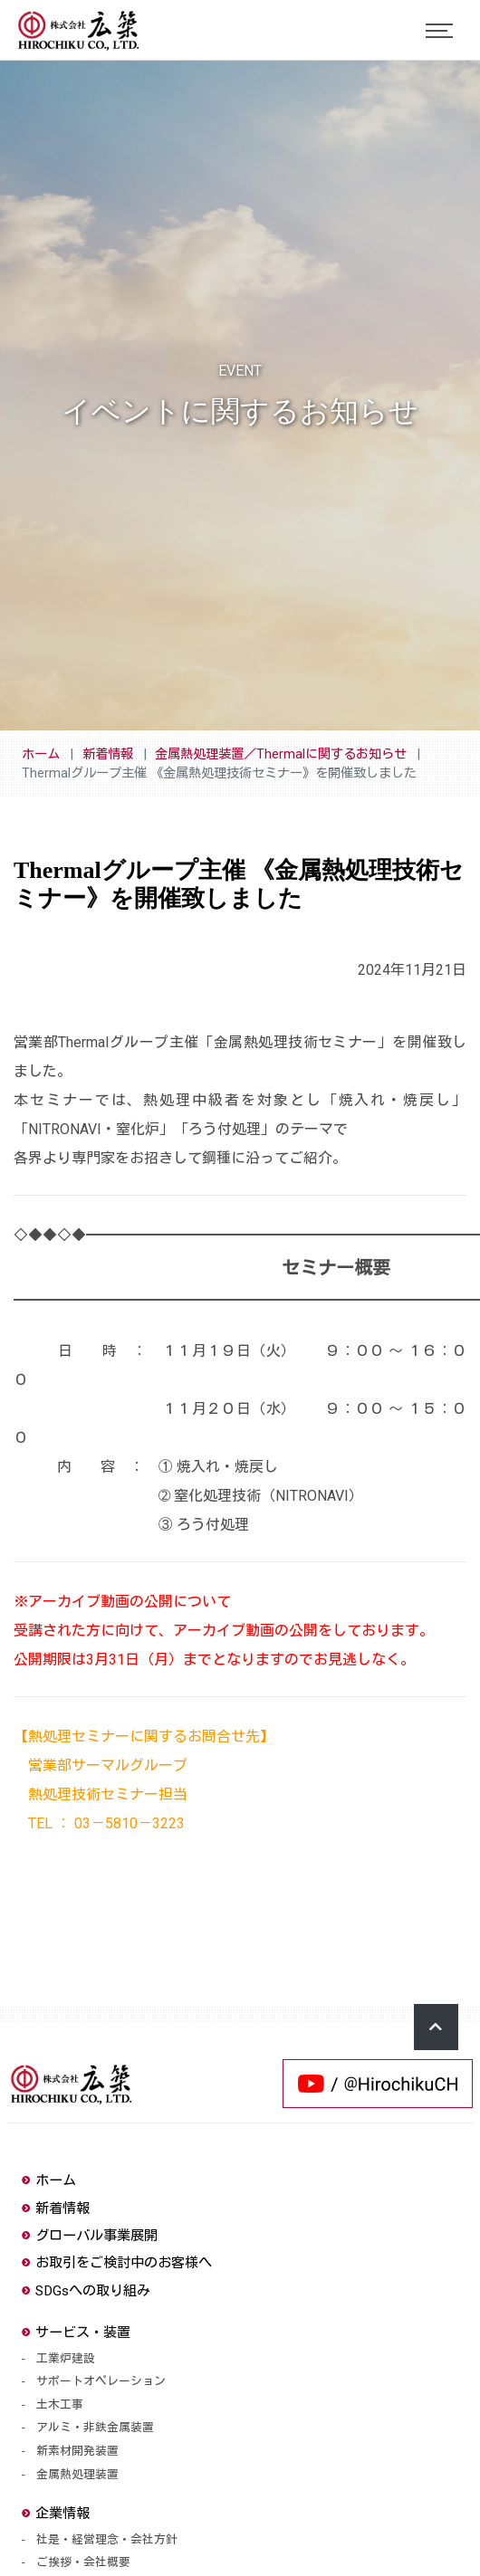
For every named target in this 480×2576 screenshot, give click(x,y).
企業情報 (56, 2513)
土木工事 (59, 2404)
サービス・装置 (76, 2332)
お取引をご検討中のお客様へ (117, 2263)
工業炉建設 (65, 2358)
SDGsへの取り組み (86, 2291)
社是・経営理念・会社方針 (107, 2539)
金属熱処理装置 (77, 2474)
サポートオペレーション (101, 2381)
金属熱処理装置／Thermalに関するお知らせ (281, 754)
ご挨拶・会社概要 (83, 2562)
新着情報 (107, 754)
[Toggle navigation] (439, 30)
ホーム (41, 754)
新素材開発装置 (77, 2450)
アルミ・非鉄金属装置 (95, 2427)
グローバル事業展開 (90, 2236)
